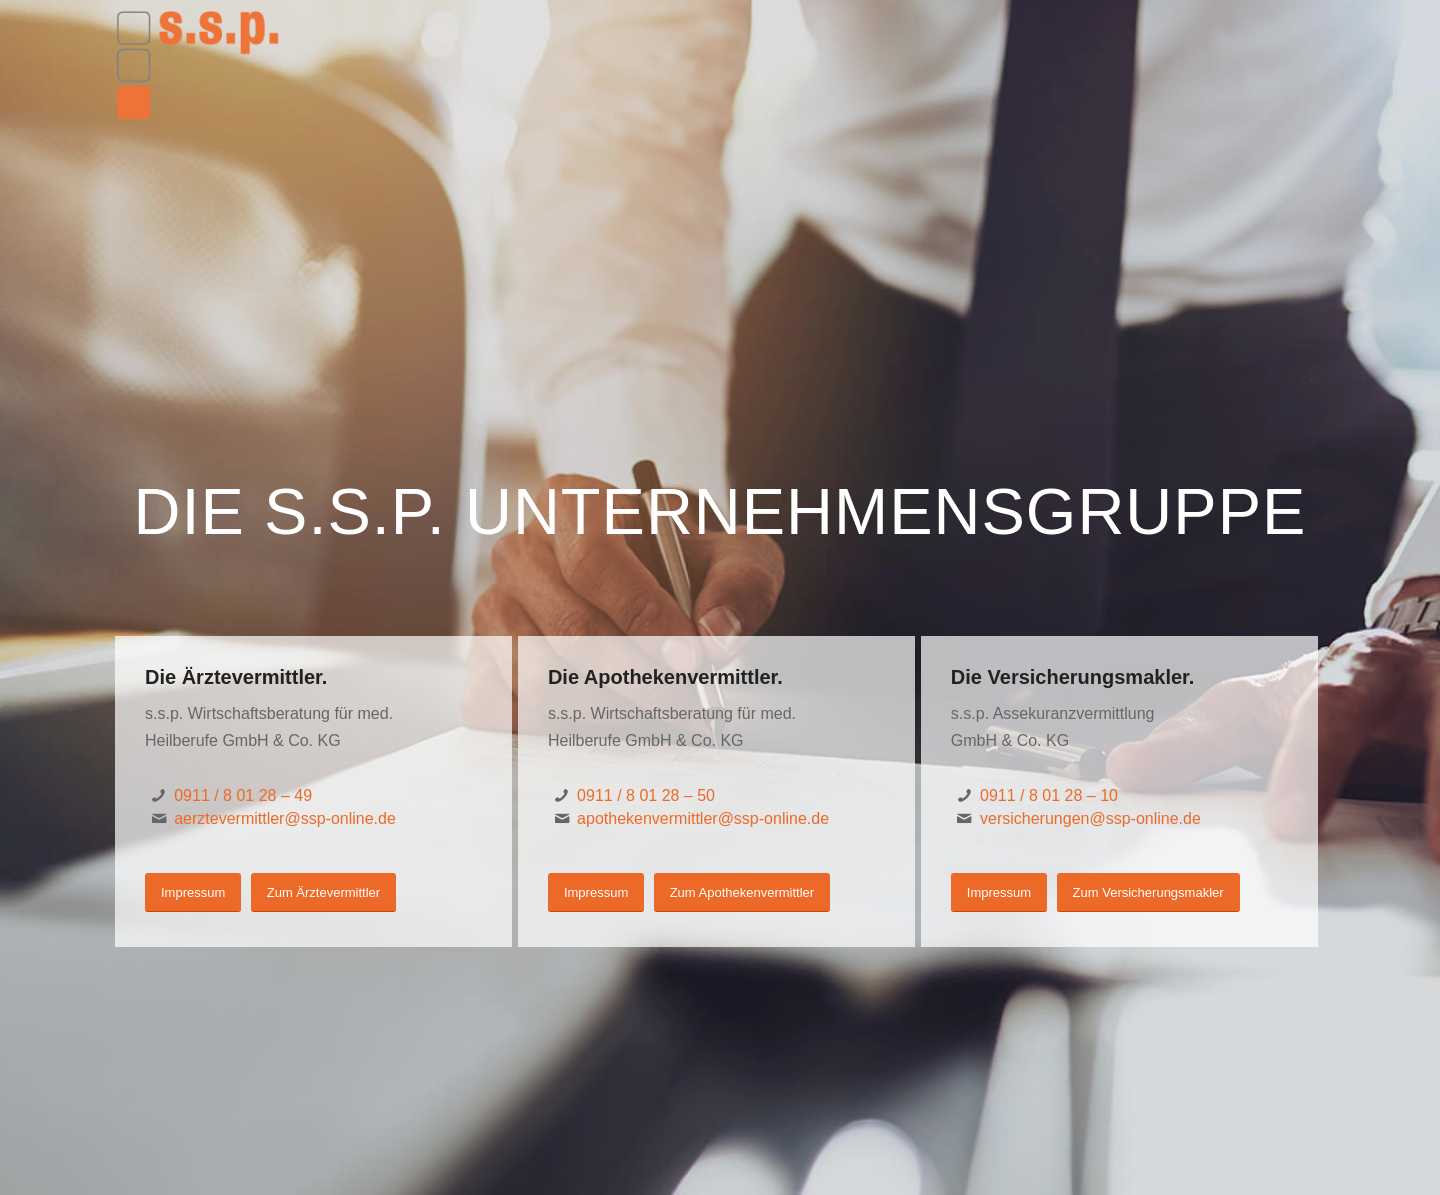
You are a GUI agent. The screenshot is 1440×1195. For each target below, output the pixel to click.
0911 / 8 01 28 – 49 (243, 795)
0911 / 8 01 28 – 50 (646, 795)
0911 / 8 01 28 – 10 (1049, 795)
